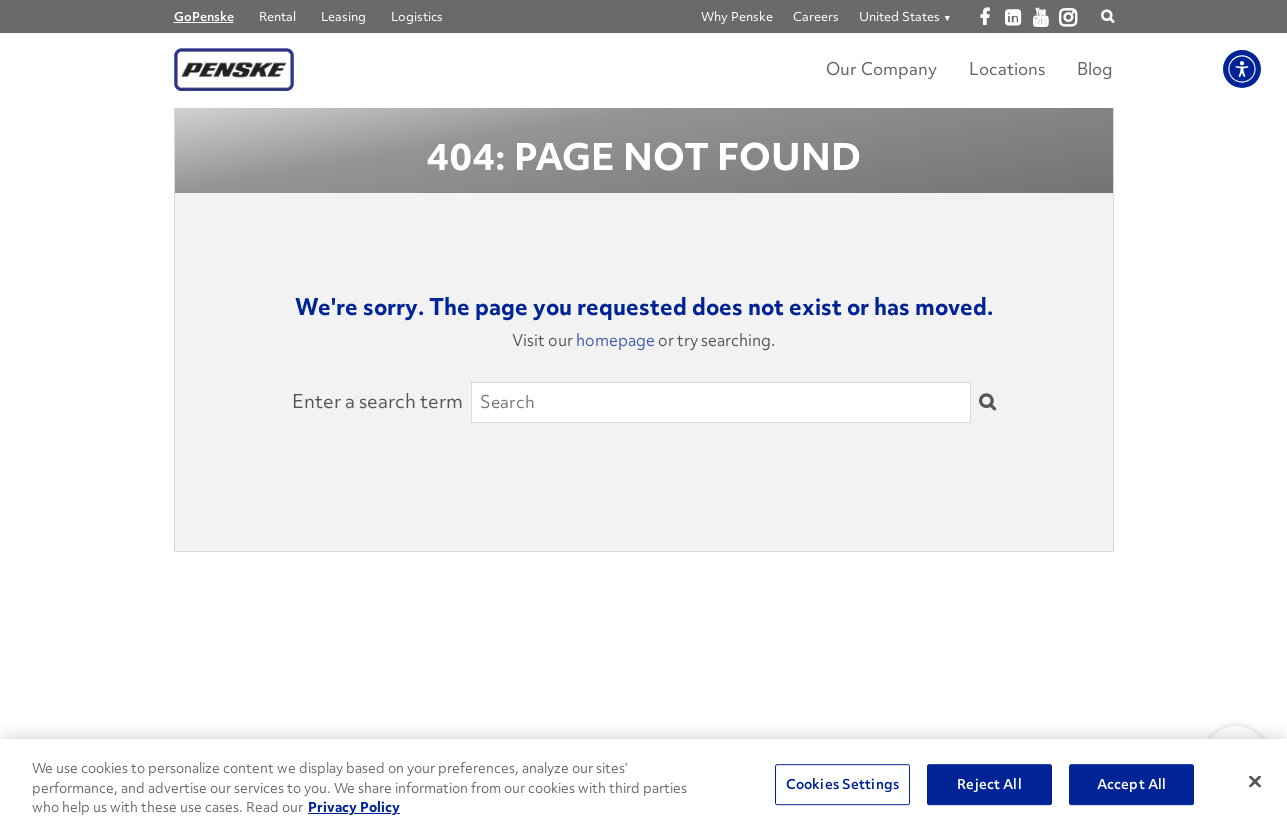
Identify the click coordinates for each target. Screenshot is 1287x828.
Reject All (989, 784)
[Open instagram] (1068, 18)
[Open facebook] (984, 18)
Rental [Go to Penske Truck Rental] (277, 16)
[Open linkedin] (1012, 18)
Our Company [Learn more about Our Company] (881, 68)
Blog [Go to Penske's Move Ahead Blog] (1095, 68)
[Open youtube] (1040, 18)
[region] (643, 783)
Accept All (1131, 784)
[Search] (721, 402)
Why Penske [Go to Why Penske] (737, 16)
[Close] (1255, 781)
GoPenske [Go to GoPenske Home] (204, 16)
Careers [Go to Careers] (816, 16)
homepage (615, 340)
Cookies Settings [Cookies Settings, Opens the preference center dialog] (842, 784)
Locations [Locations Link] (1007, 68)
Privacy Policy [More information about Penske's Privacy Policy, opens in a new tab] (354, 807)
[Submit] (987, 403)
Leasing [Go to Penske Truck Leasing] (343, 16)
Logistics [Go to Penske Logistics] (417, 16)
